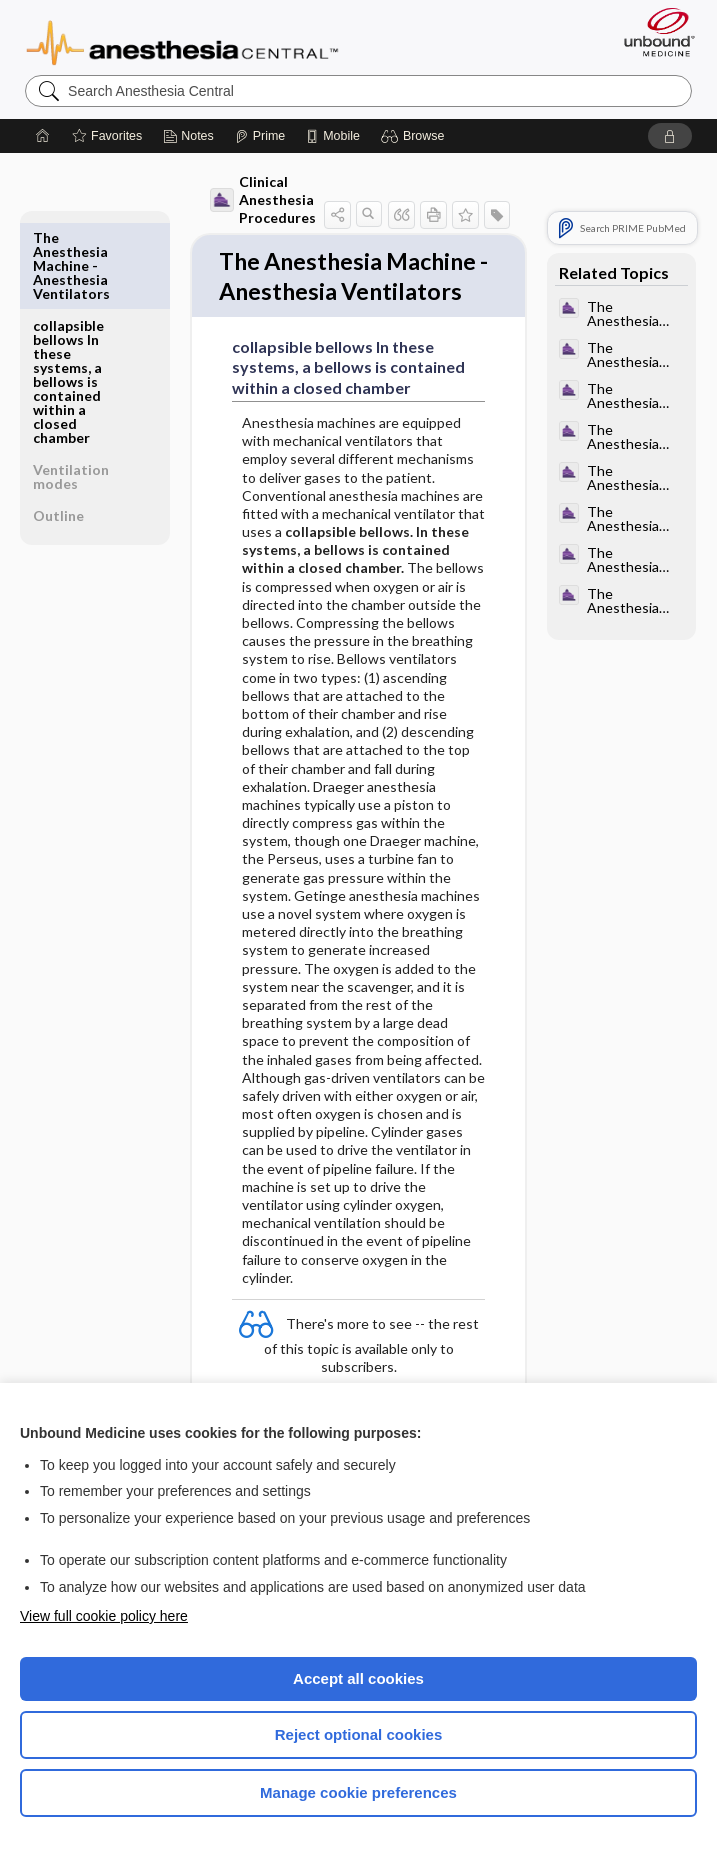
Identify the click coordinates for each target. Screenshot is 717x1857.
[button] (415, 136)
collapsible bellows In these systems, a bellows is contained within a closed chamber (68, 293)
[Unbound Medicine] (653, 32)
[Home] (43, 136)
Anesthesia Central (182, 41)
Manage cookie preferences (358, 1792)
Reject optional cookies (359, 1734)
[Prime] (260, 136)
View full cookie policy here (104, 1616)
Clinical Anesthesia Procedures (263, 199)
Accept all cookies (358, 1678)
